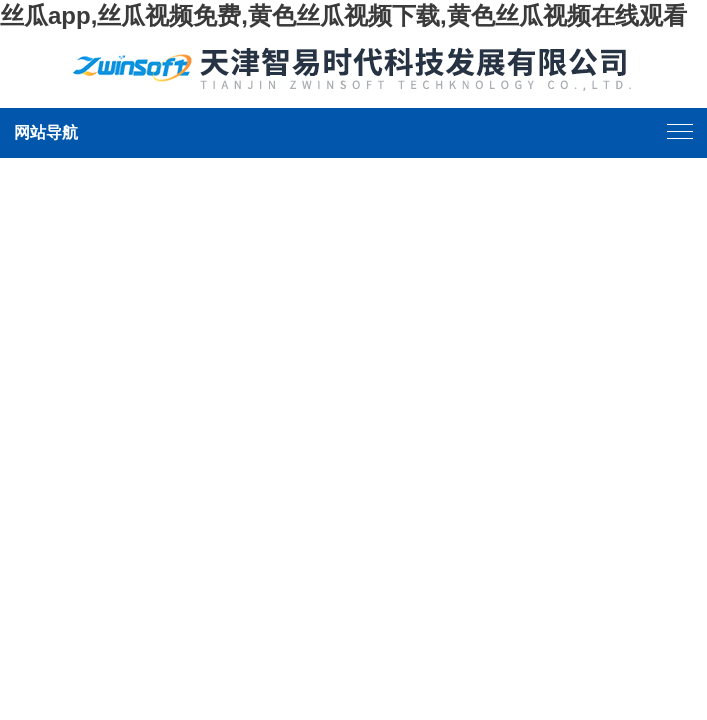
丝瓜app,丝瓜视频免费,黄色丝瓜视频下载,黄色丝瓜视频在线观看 (343, 15)
